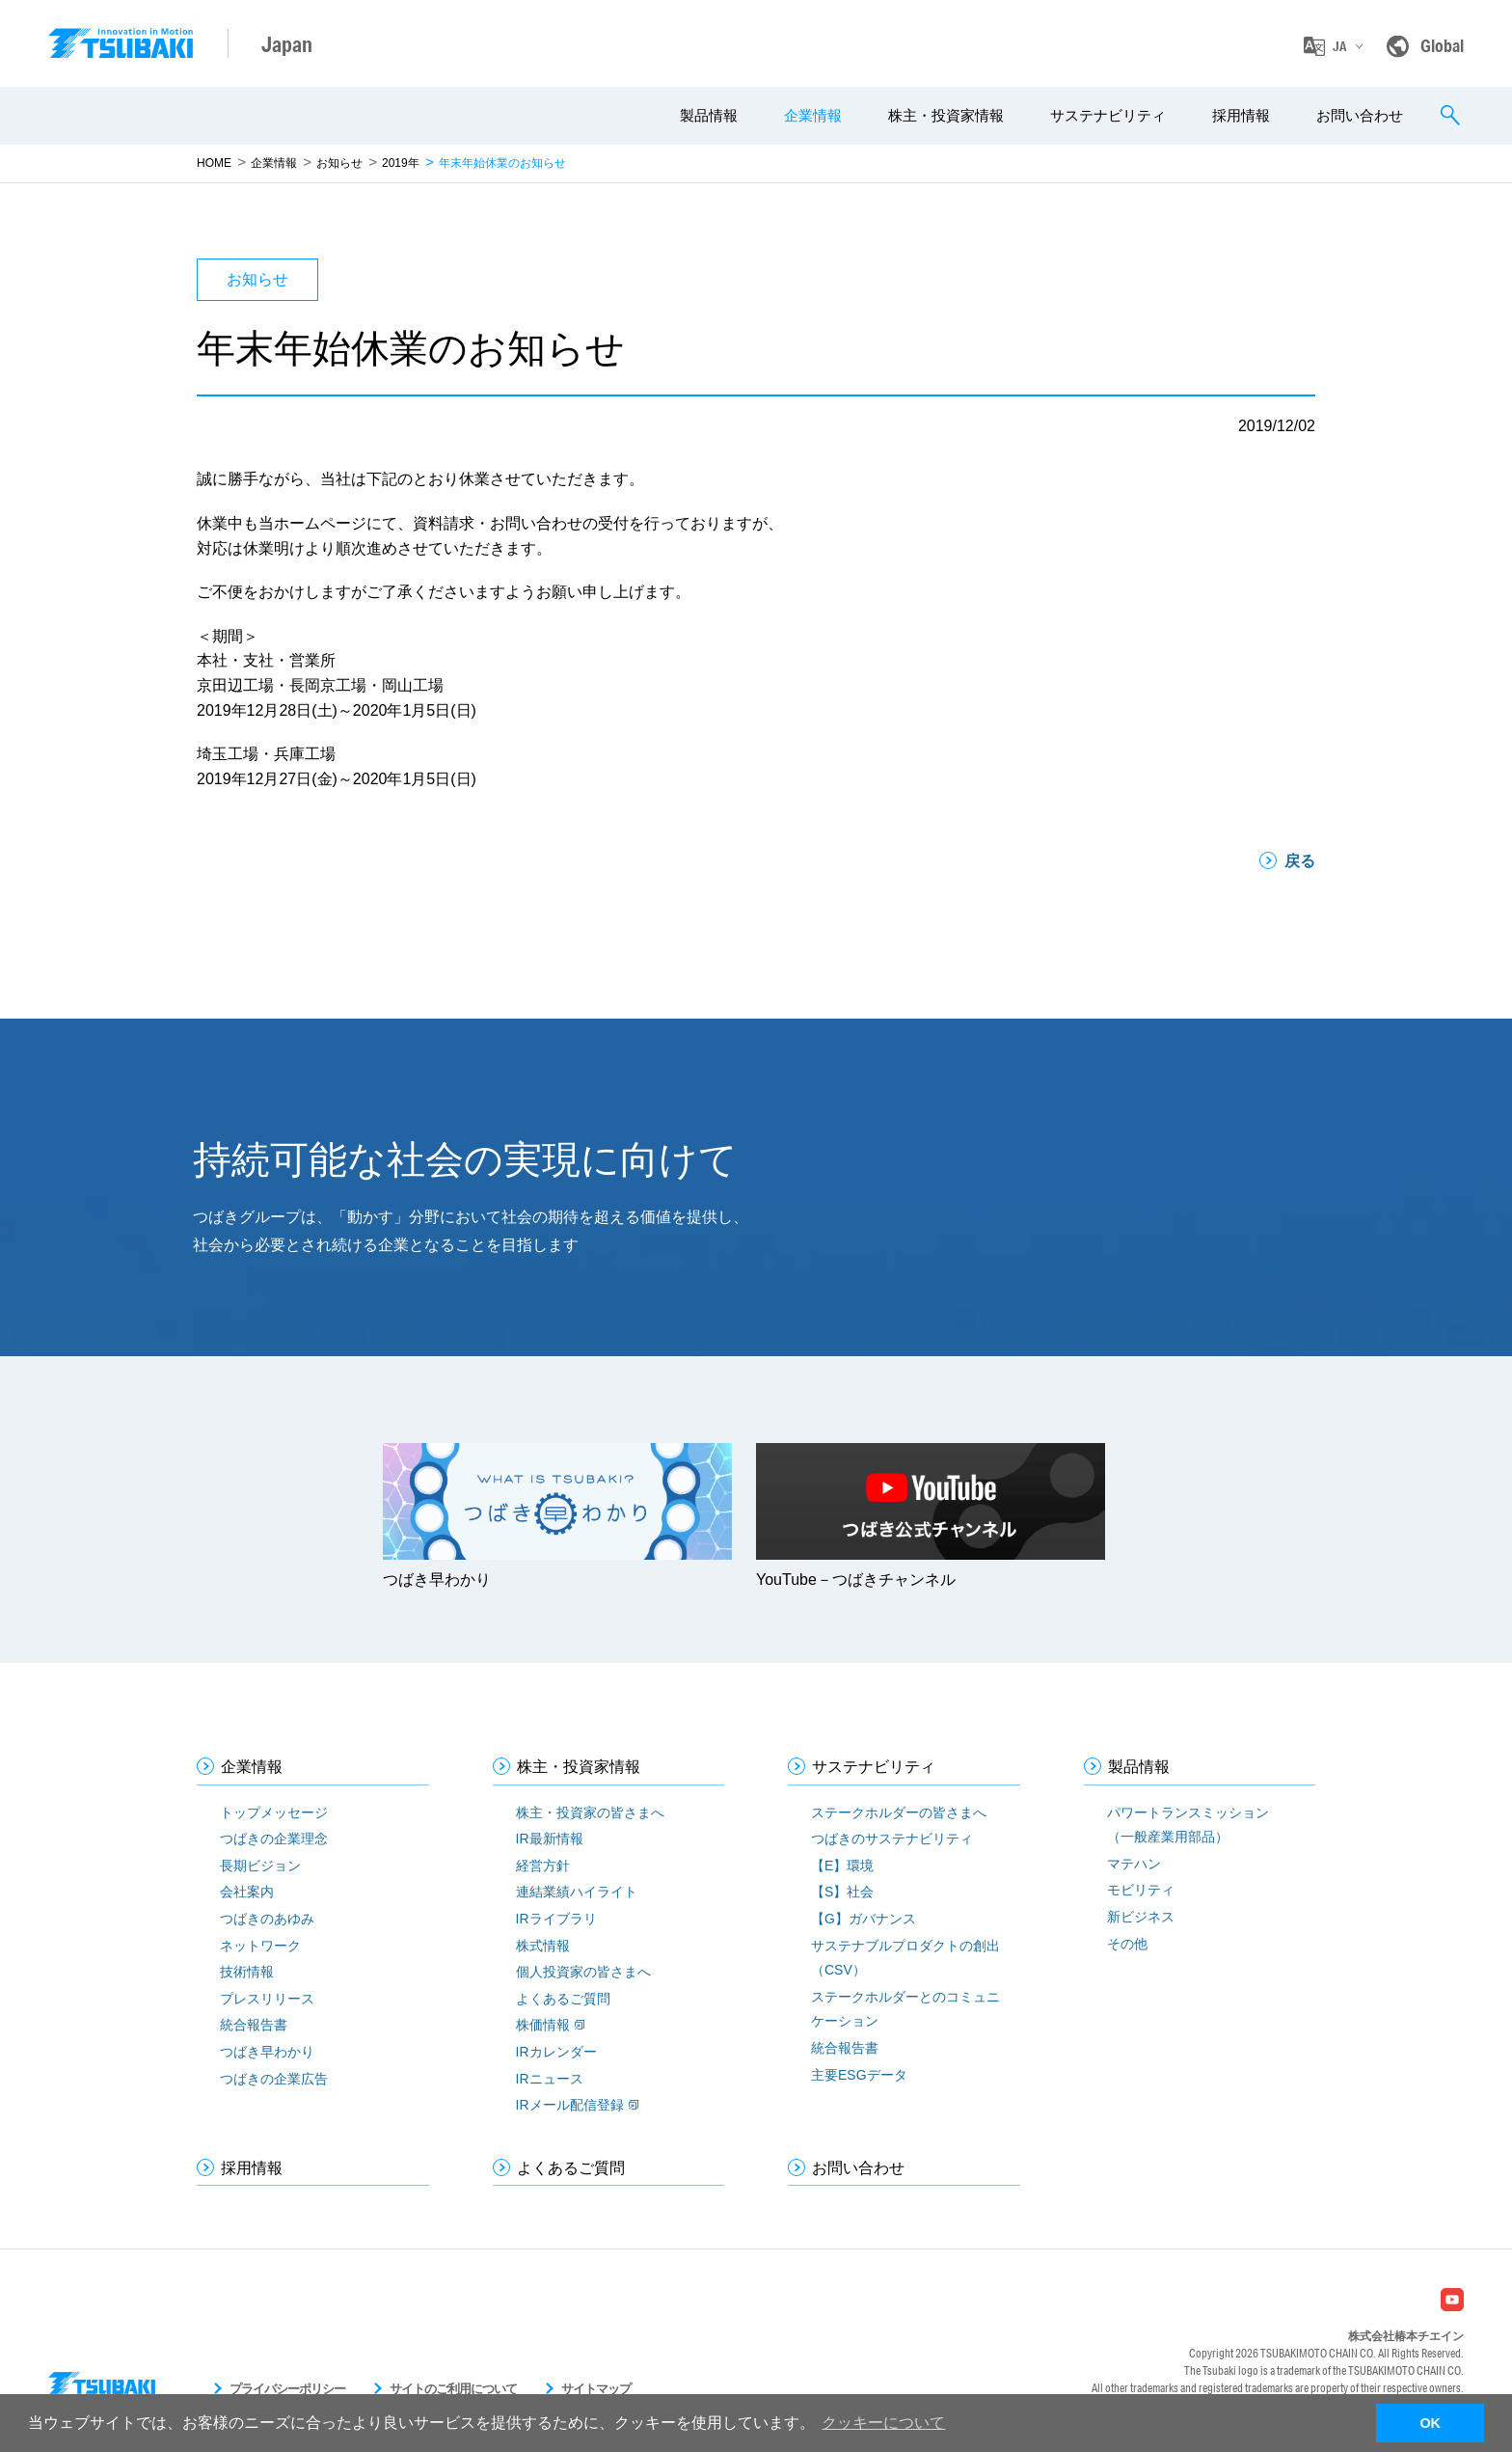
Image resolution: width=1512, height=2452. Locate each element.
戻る (1299, 861)
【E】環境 (842, 1865)
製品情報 (709, 115)
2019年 (400, 163)
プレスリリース (267, 1998)
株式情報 (543, 1945)
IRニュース (549, 2078)
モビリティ (1140, 1889)
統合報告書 (253, 2024)
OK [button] (1430, 2423)
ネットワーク (260, 1945)
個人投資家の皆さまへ (583, 1971)
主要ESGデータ (859, 2075)
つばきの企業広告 (274, 2078)
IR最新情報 (549, 1838)
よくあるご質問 (563, 1998)
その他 (1127, 1943)
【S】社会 (842, 1891)
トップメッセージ (274, 1812)
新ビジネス (1140, 1916)
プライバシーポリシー (287, 2389)
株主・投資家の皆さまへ (590, 1812)
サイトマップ (596, 2389)
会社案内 (247, 1891)
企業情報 (813, 115)
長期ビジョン (260, 1865)
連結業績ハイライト (576, 1891)
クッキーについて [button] (883, 2422)
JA (1339, 46)
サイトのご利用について (453, 2389)
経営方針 (543, 1865)
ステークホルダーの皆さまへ (898, 1812)
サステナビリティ (1108, 115)
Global (1442, 45)
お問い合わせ (1359, 115)
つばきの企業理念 (274, 1838)
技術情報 (247, 1971)
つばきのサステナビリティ (892, 1838)
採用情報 (1241, 115)
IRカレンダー (556, 2051)
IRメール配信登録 (570, 2104)
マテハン (1134, 1863)
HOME (214, 163)
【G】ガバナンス (863, 1918)
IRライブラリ (556, 1918)
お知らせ (339, 163)
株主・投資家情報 (946, 115)
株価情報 (543, 2024)
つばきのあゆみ (267, 1918)
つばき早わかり (267, 2051)
